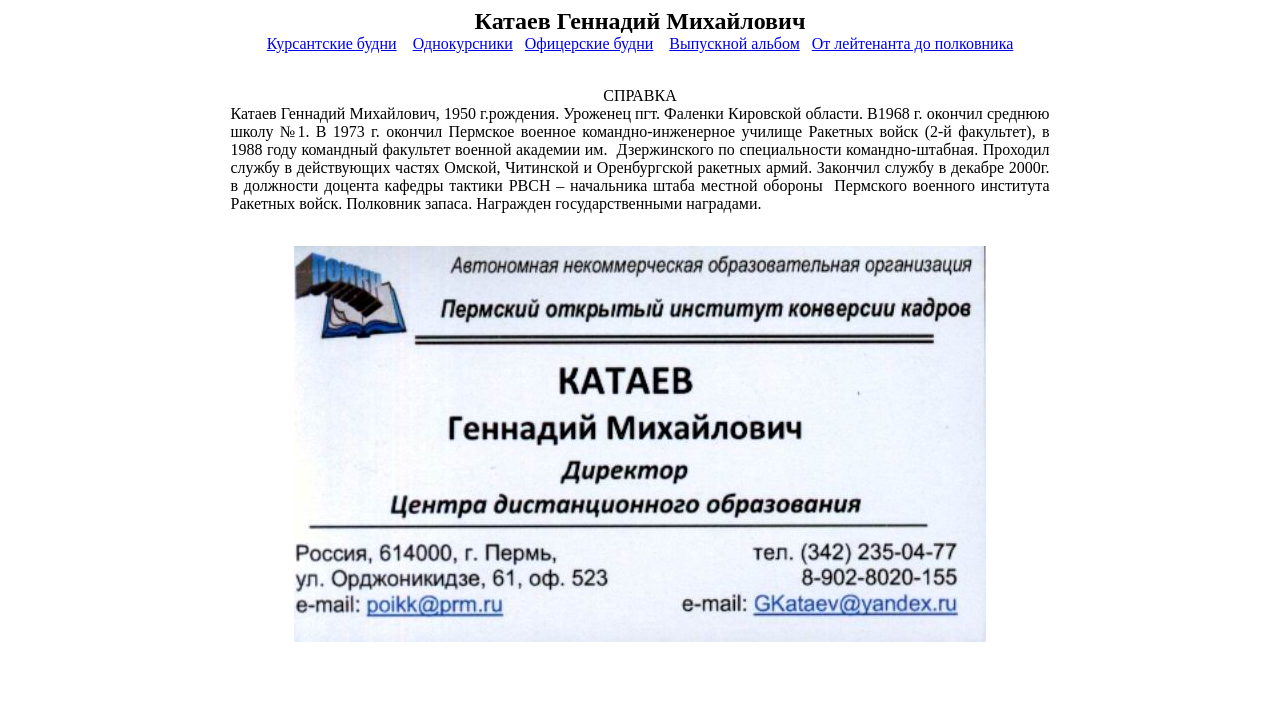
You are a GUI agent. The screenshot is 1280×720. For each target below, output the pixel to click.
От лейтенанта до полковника (913, 43)
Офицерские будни (589, 43)
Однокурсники (463, 43)
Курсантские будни (332, 43)
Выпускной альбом (734, 43)
